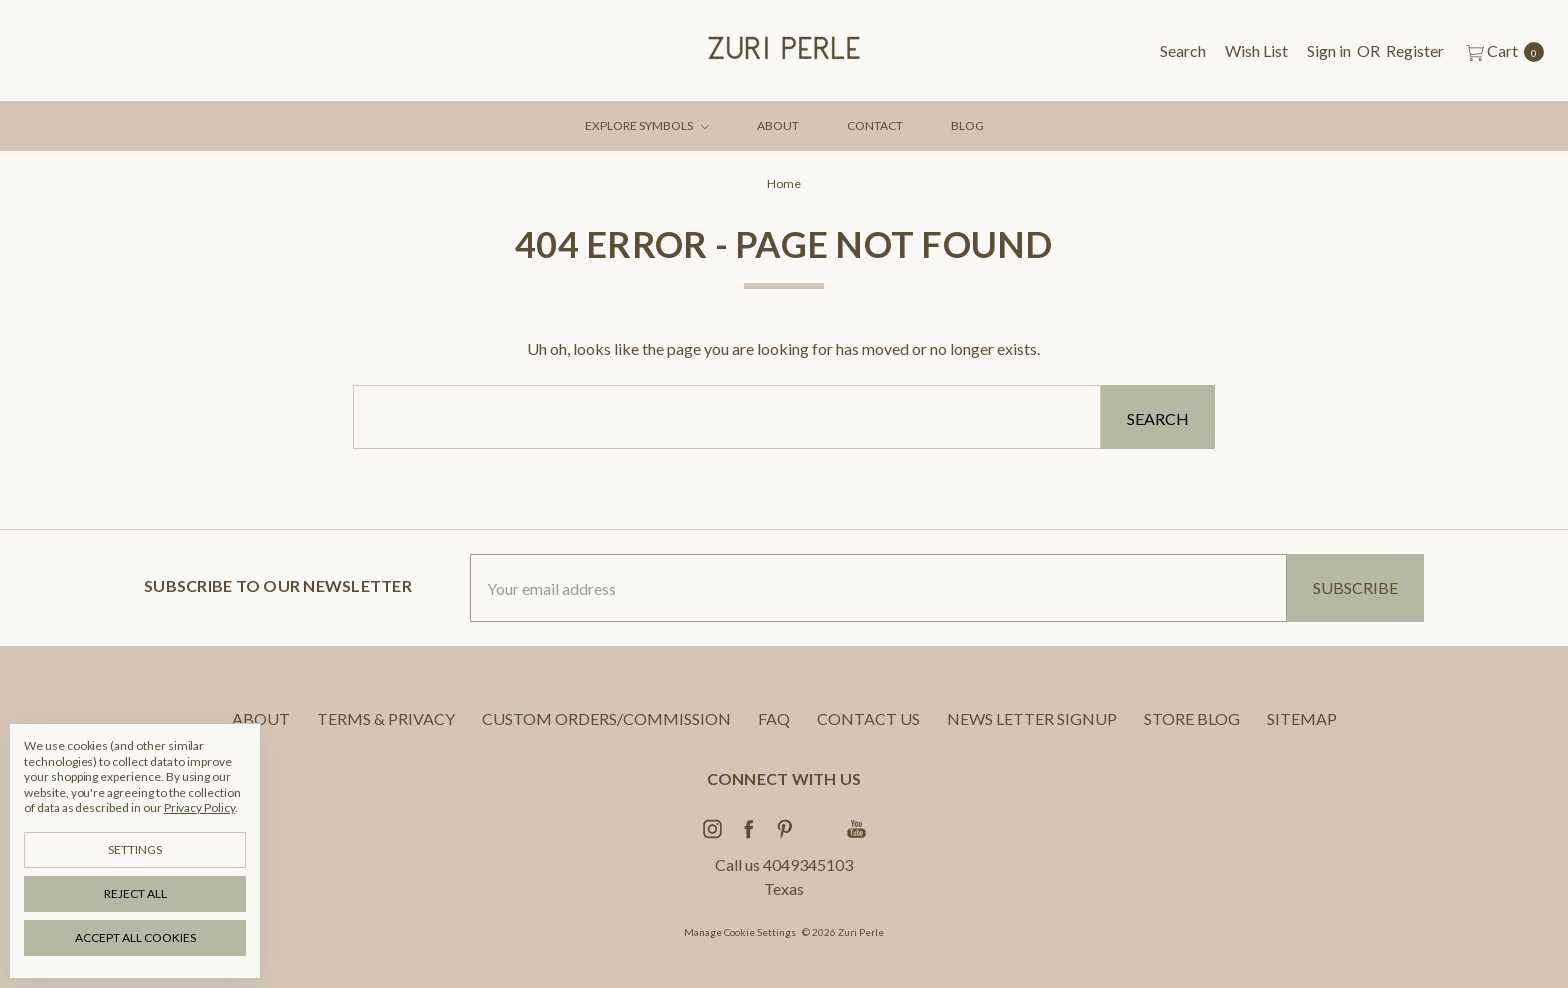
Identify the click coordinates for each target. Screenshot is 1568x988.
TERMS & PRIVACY (386, 718)
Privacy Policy (199, 807)
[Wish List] (1256, 51)
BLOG (967, 125)
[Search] (1183, 51)
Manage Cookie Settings (740, 932)
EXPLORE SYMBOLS (647, 125)
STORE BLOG (1192, 718)
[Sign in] (1329, 51)
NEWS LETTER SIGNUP (1032, 718)
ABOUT (778, 125)
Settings (135, 849)
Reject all (135, 893)
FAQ (774, 718)
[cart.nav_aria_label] (1499, 51)
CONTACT (875, 125)
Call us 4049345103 (784, 864)
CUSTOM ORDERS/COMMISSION (606, 718)
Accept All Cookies (135, 937)
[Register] (1415, 51)
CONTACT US (868, 718)
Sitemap (1302, 718)
